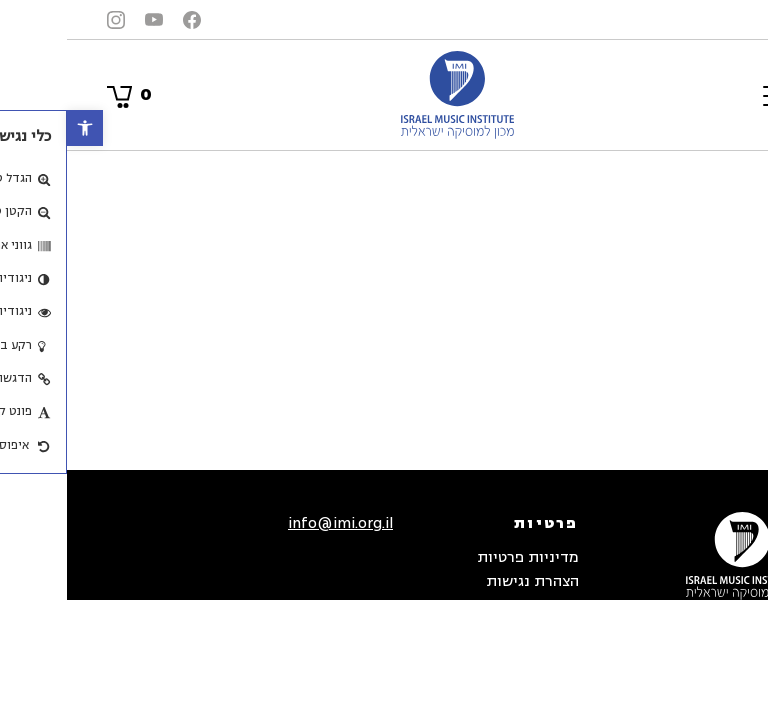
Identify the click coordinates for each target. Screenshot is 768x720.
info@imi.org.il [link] (273, 523)
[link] (18, 128)
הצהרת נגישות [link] (465, 581)
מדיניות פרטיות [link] (461, 557)
